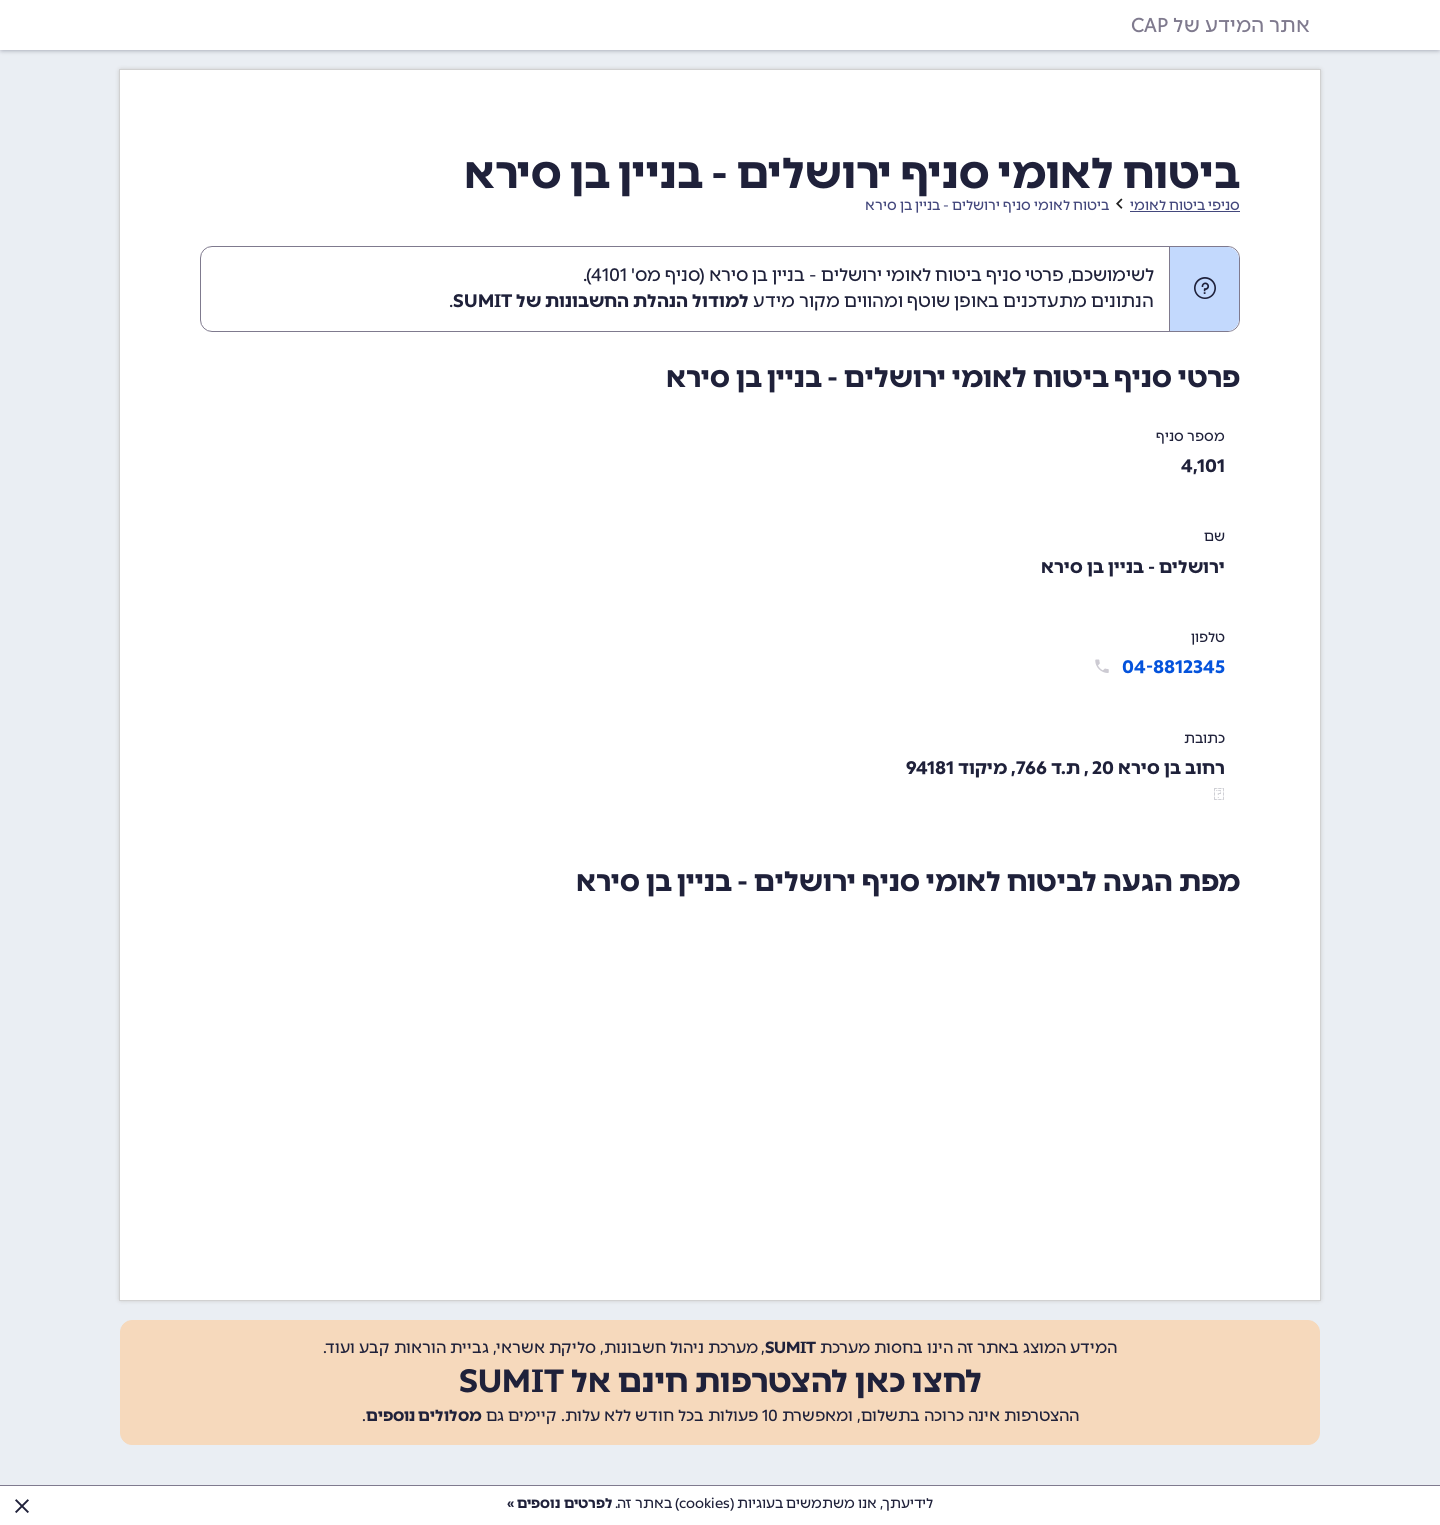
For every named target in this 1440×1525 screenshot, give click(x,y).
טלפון (1208, 637)
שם (1214, 536)
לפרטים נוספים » (559, 1503)
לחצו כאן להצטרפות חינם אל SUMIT (720, 1381)
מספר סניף (1190, 436)
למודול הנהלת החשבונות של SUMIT (601, 301)
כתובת (1204, 738)
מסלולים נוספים (424, 1415)
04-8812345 (1173, 667)
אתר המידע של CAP (1220, 25)
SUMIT (790, 1347)
